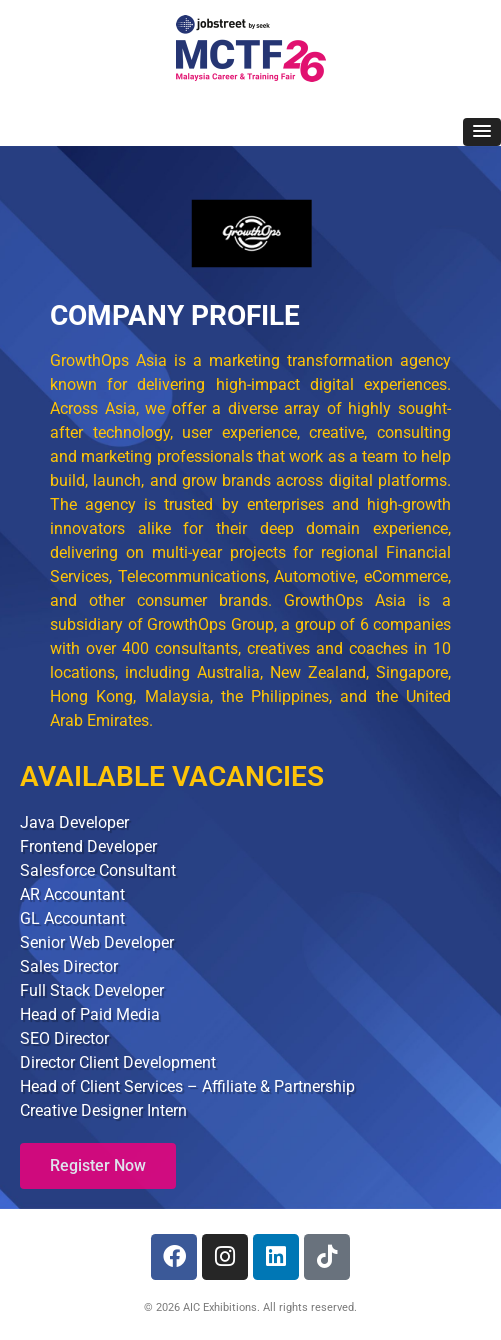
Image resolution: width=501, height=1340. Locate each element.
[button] (482, 132)
